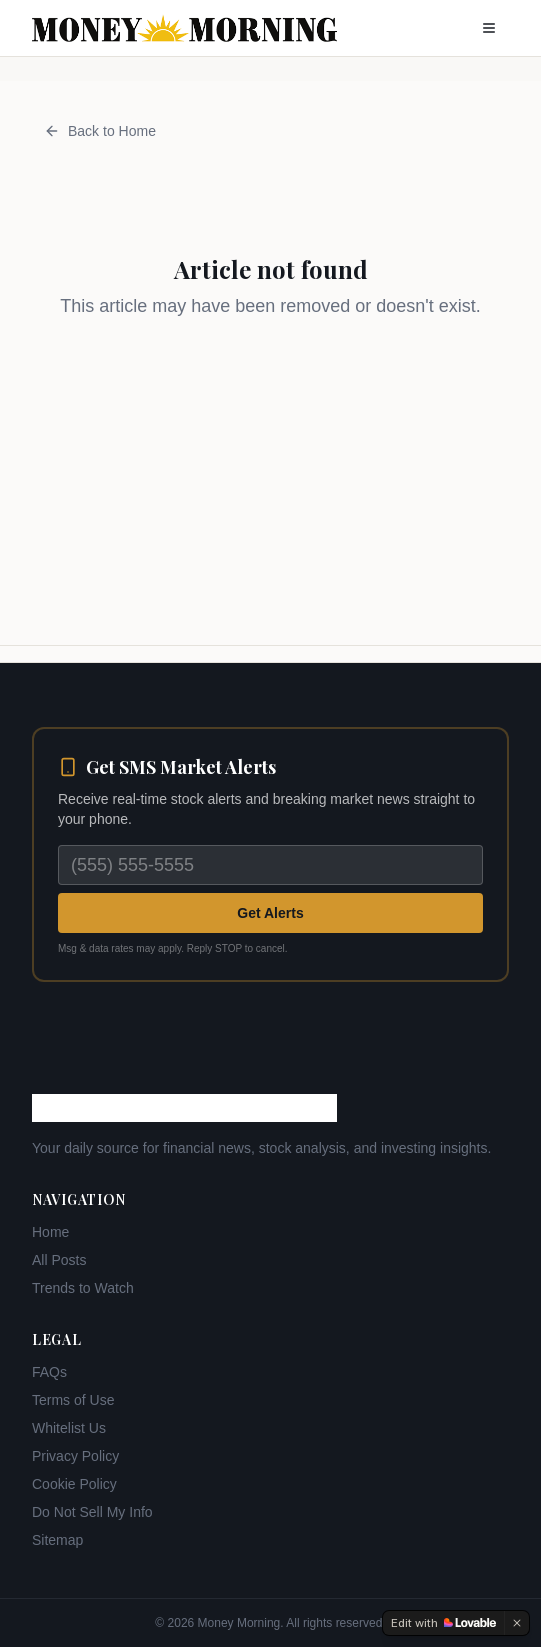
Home (50, 1232)
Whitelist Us (69, 1428)
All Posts (59, 1260)
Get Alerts (270, 913)
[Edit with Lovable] (443, 1623)
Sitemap (57, 1540)
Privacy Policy (75, 1456)
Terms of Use (73, 1400)
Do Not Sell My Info (92, 1512)
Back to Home (100, 131)
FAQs (49, 1372)
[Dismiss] (517, 1623)
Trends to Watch (83, 1288)
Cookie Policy (74, 1484)
